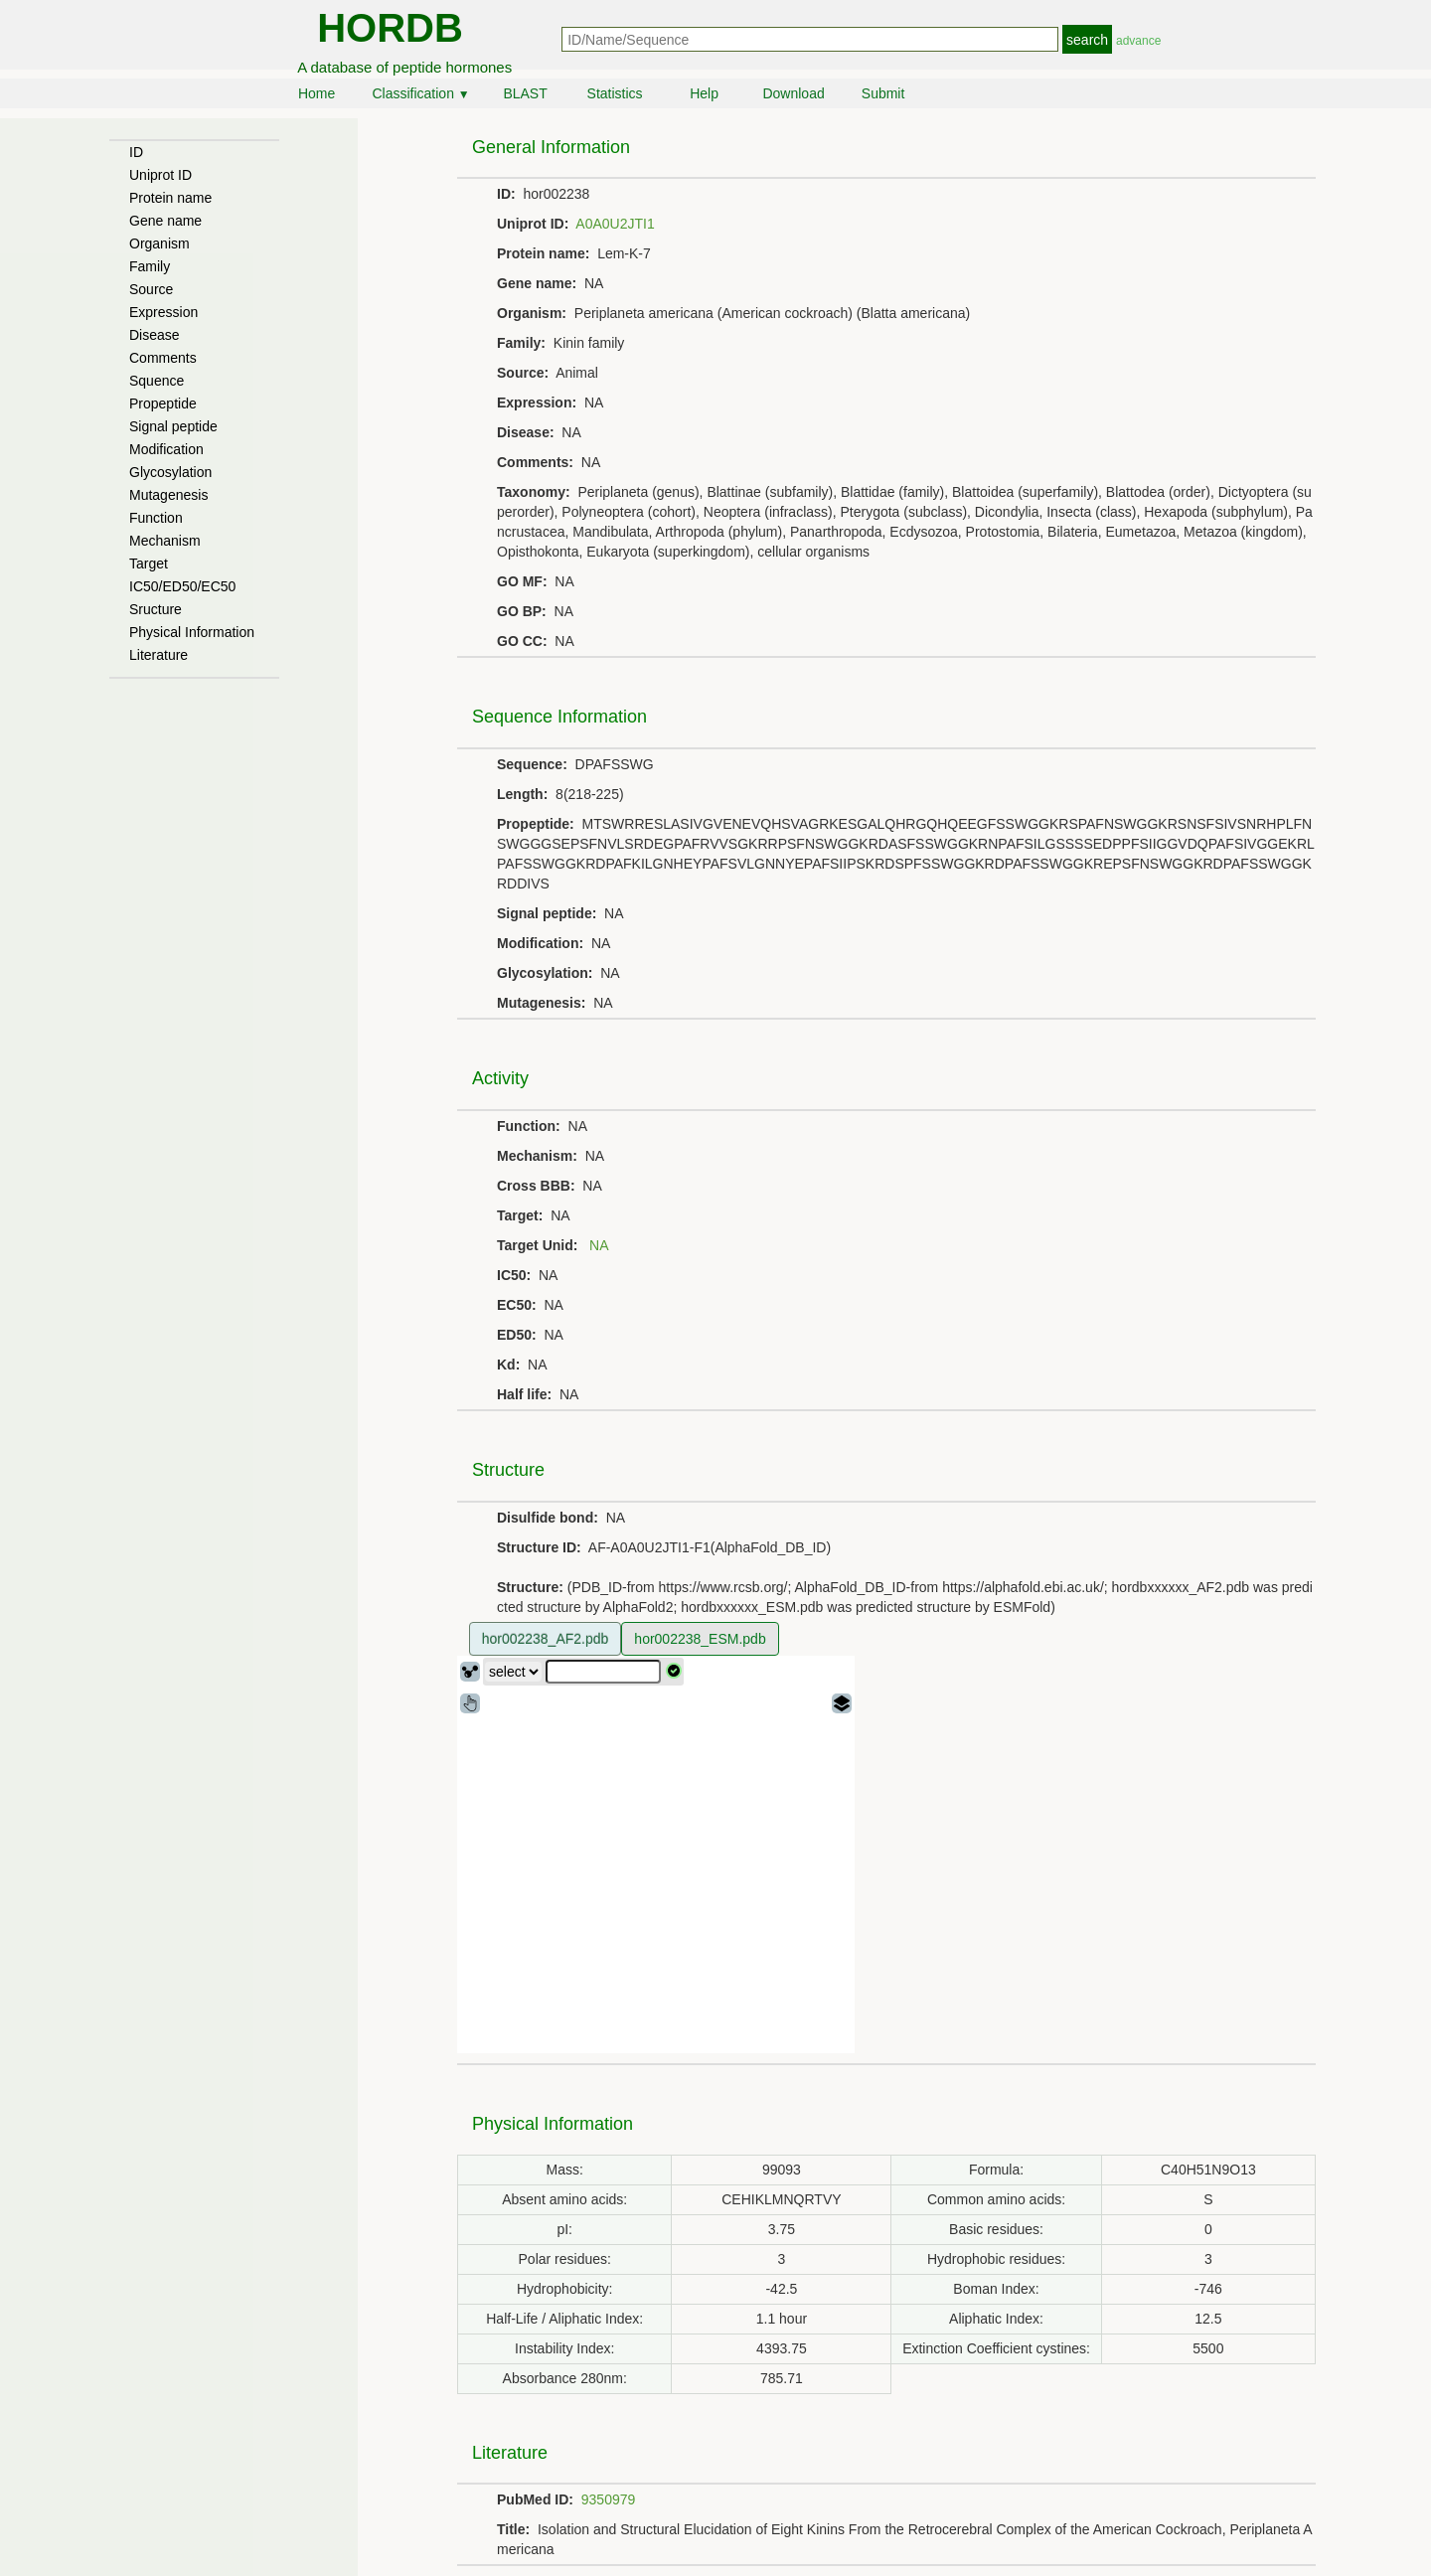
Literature (158, 655)
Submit (883, 93)
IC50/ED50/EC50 (182, 586)
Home (316, 93)
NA (598, 1245)
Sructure (155, 609)
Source (151, 289)
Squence (156, 381)
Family (149, 266)
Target (148, 563)
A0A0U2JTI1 (614, 224)
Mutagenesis (168, 495)
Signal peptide (173, 426)
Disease (154, 335)
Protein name (170, 198)
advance (1138, 41)
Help (704, 93)
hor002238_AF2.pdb (545, 1639)
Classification (420, 93)
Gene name (165, 221)
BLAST (525, 93)
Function (156, 518)
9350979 (608, 2499)
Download (793, 93)
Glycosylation (170, 472)
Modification (166, 449)
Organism (159, 243)
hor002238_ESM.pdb (699, 1639)
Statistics (615, 93)
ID (136, 152)
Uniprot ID (160, 175)
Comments (163, 358)
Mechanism (165, 541)
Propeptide (163, 403)
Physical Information (191, 632)
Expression (163, 312)
